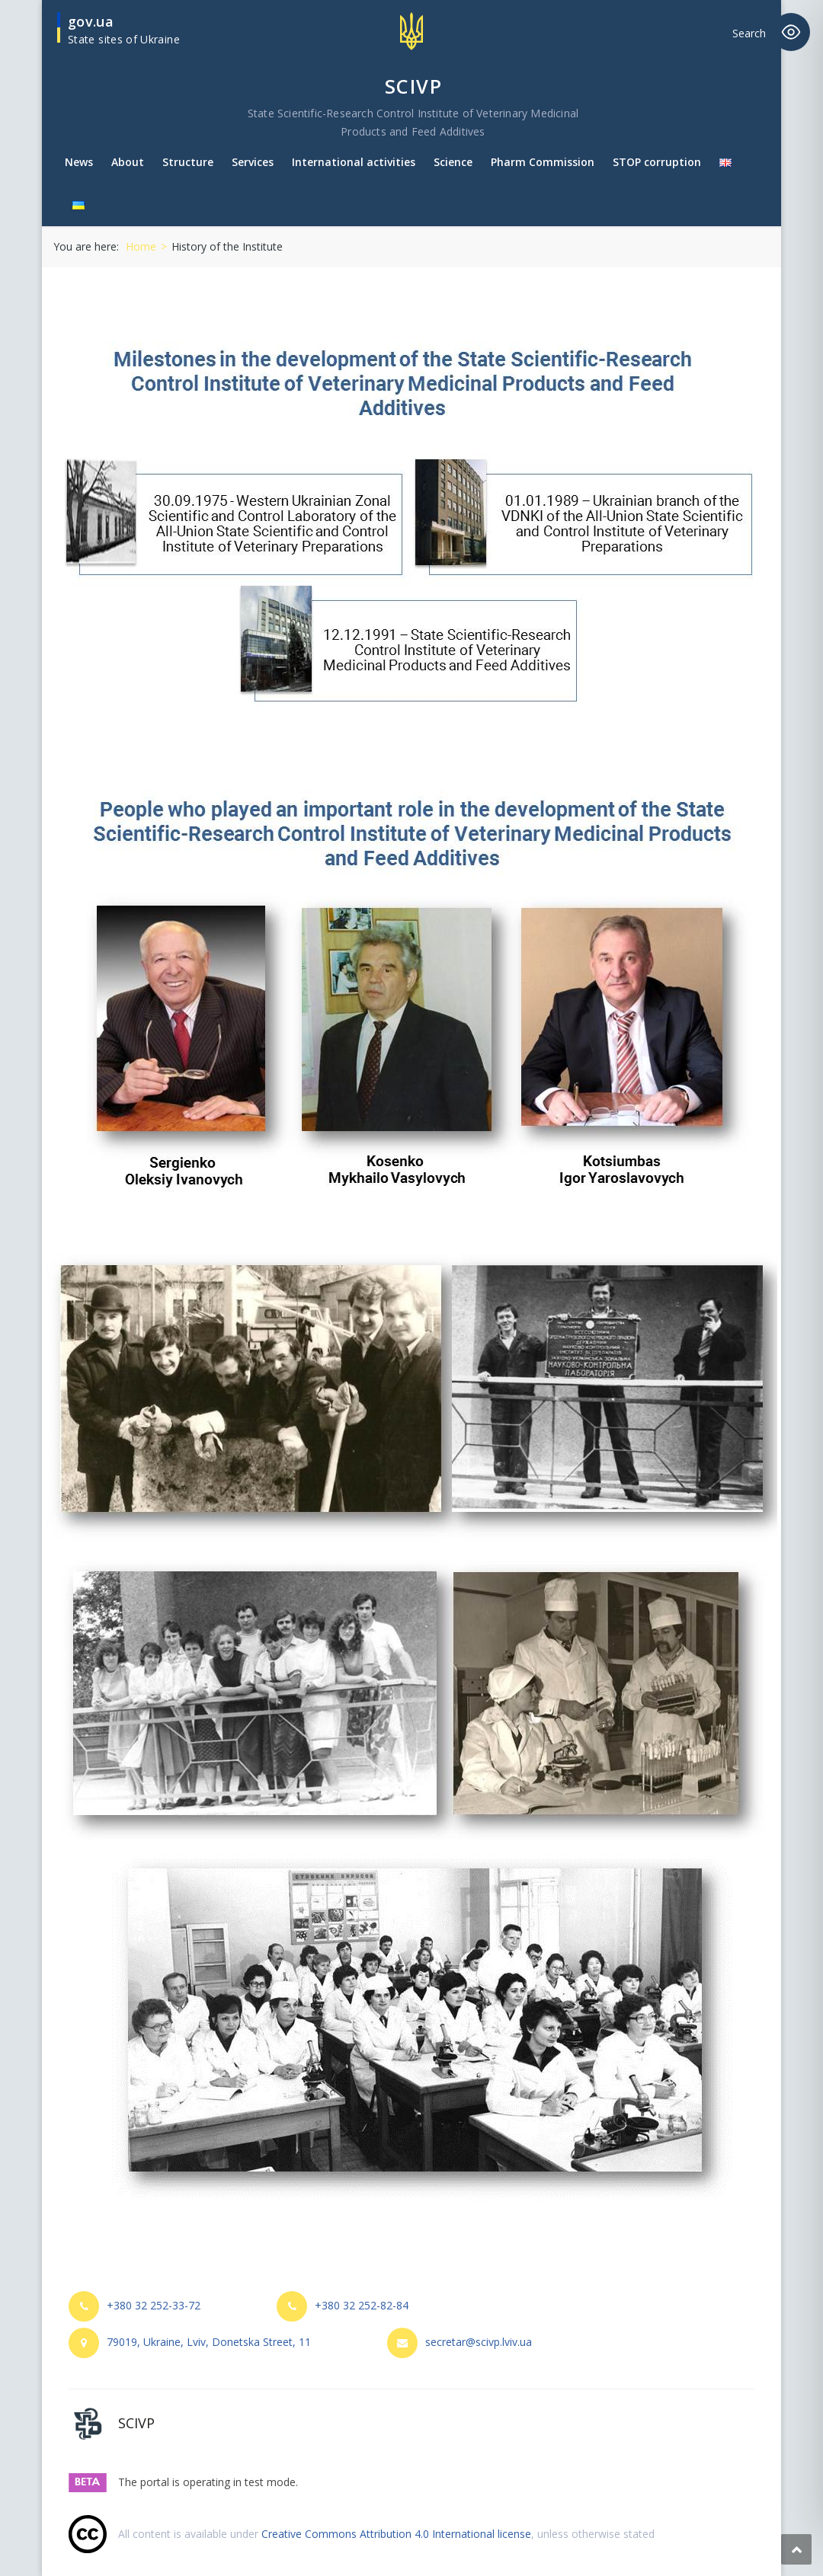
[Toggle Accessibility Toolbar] (791, 32)
